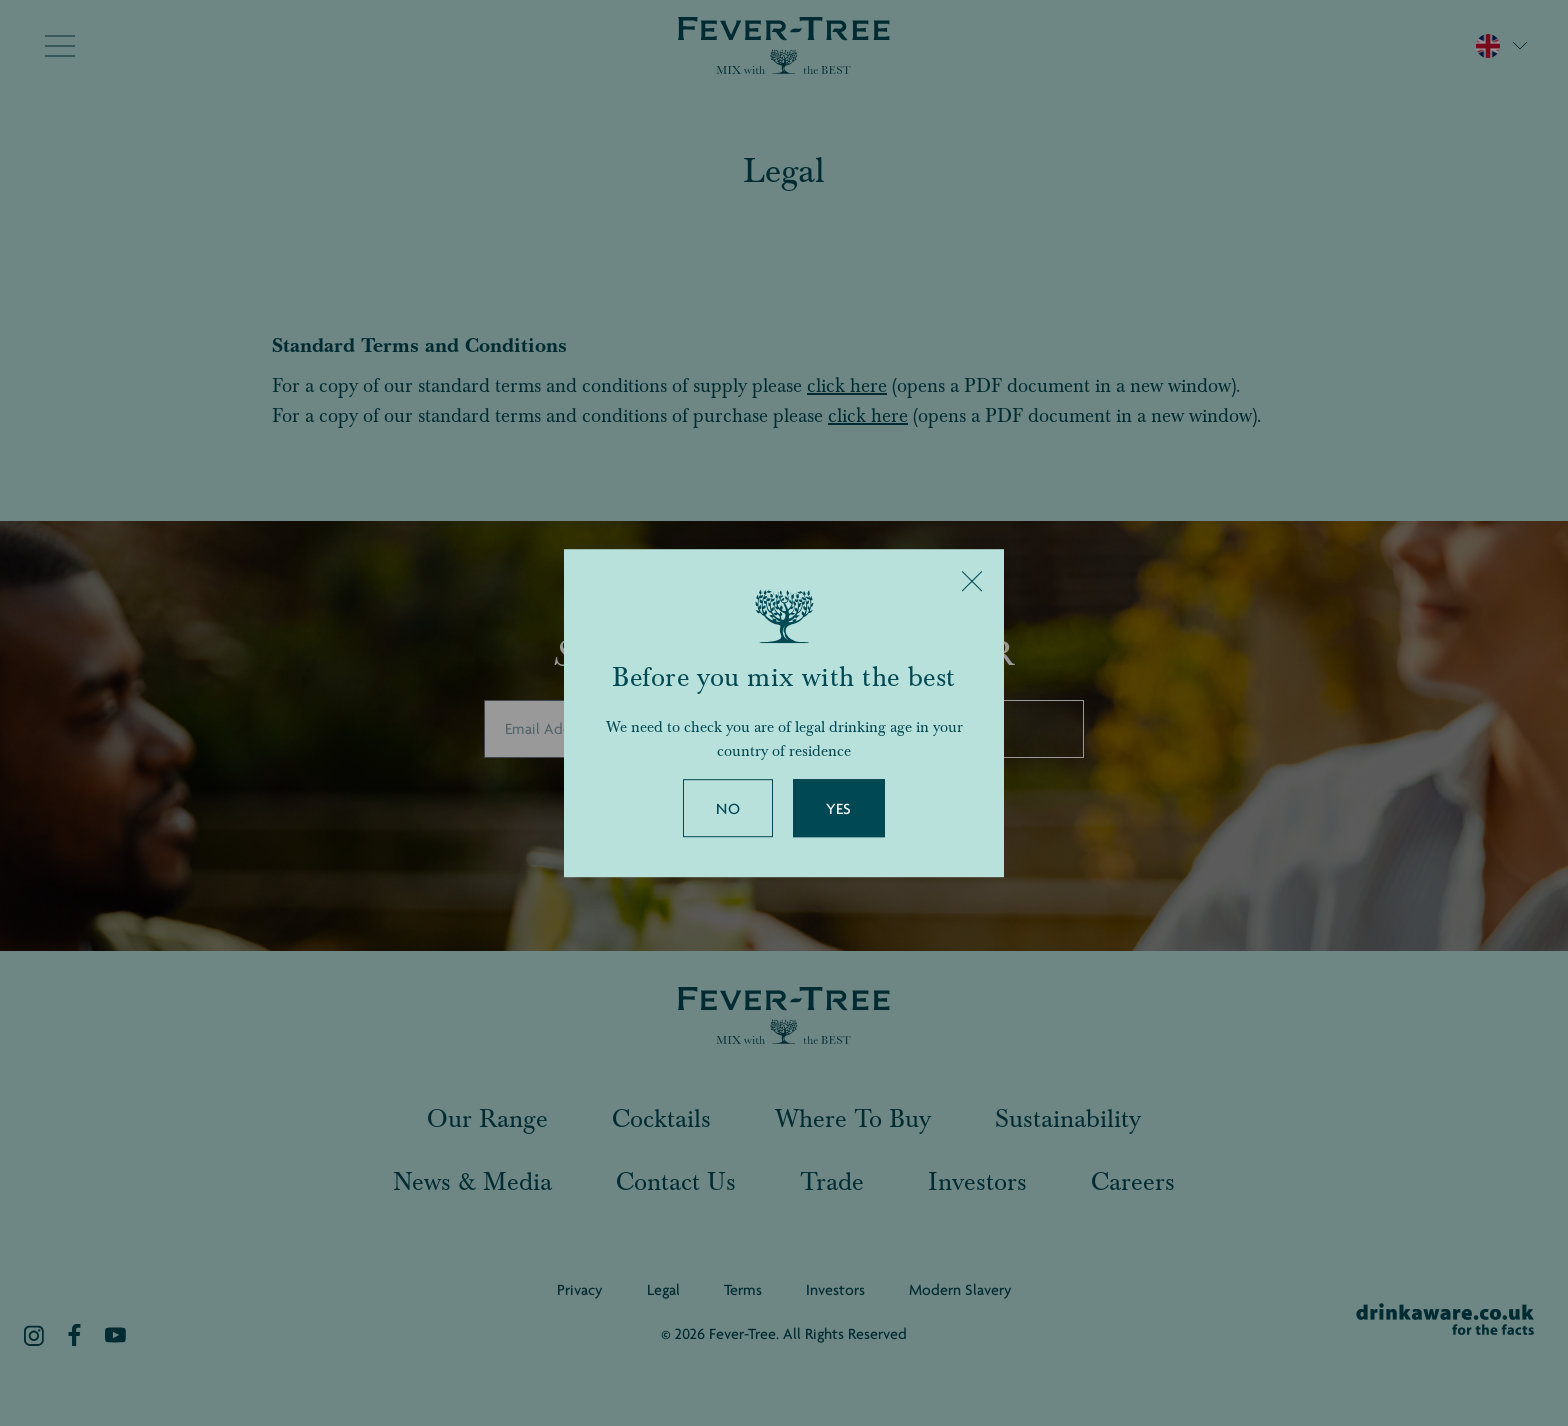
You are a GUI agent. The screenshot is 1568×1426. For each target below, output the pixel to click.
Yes (839, 809)
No (728, 809)
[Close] (972, 581)
